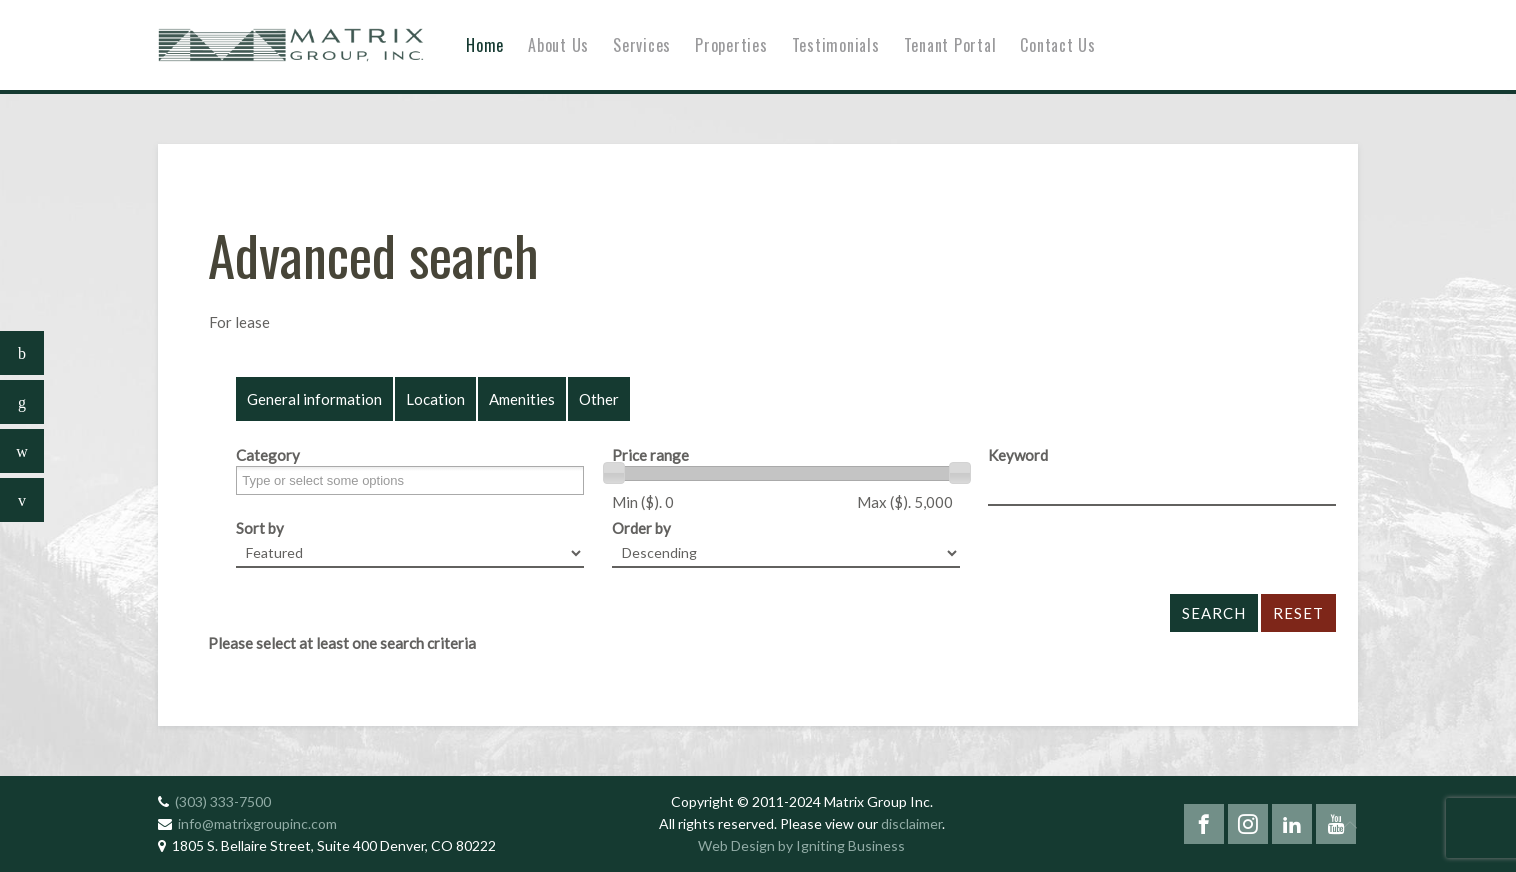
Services (642, 45)
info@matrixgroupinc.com (257, 823)
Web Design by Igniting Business (801, 845)
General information (314, 399)
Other (599, 399)
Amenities (522, 399)
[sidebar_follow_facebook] (22, 353)
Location (435, 399)
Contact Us (1058, 45)
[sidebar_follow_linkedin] (22, 402)
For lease (239, 322)
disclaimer (911, 823)
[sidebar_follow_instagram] (22, 451)
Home (485, 45)
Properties (731, 45)
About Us (558, 45)
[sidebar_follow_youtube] (22, 500)
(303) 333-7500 (223, 801)
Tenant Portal (950, 45)
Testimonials (836, 45)
